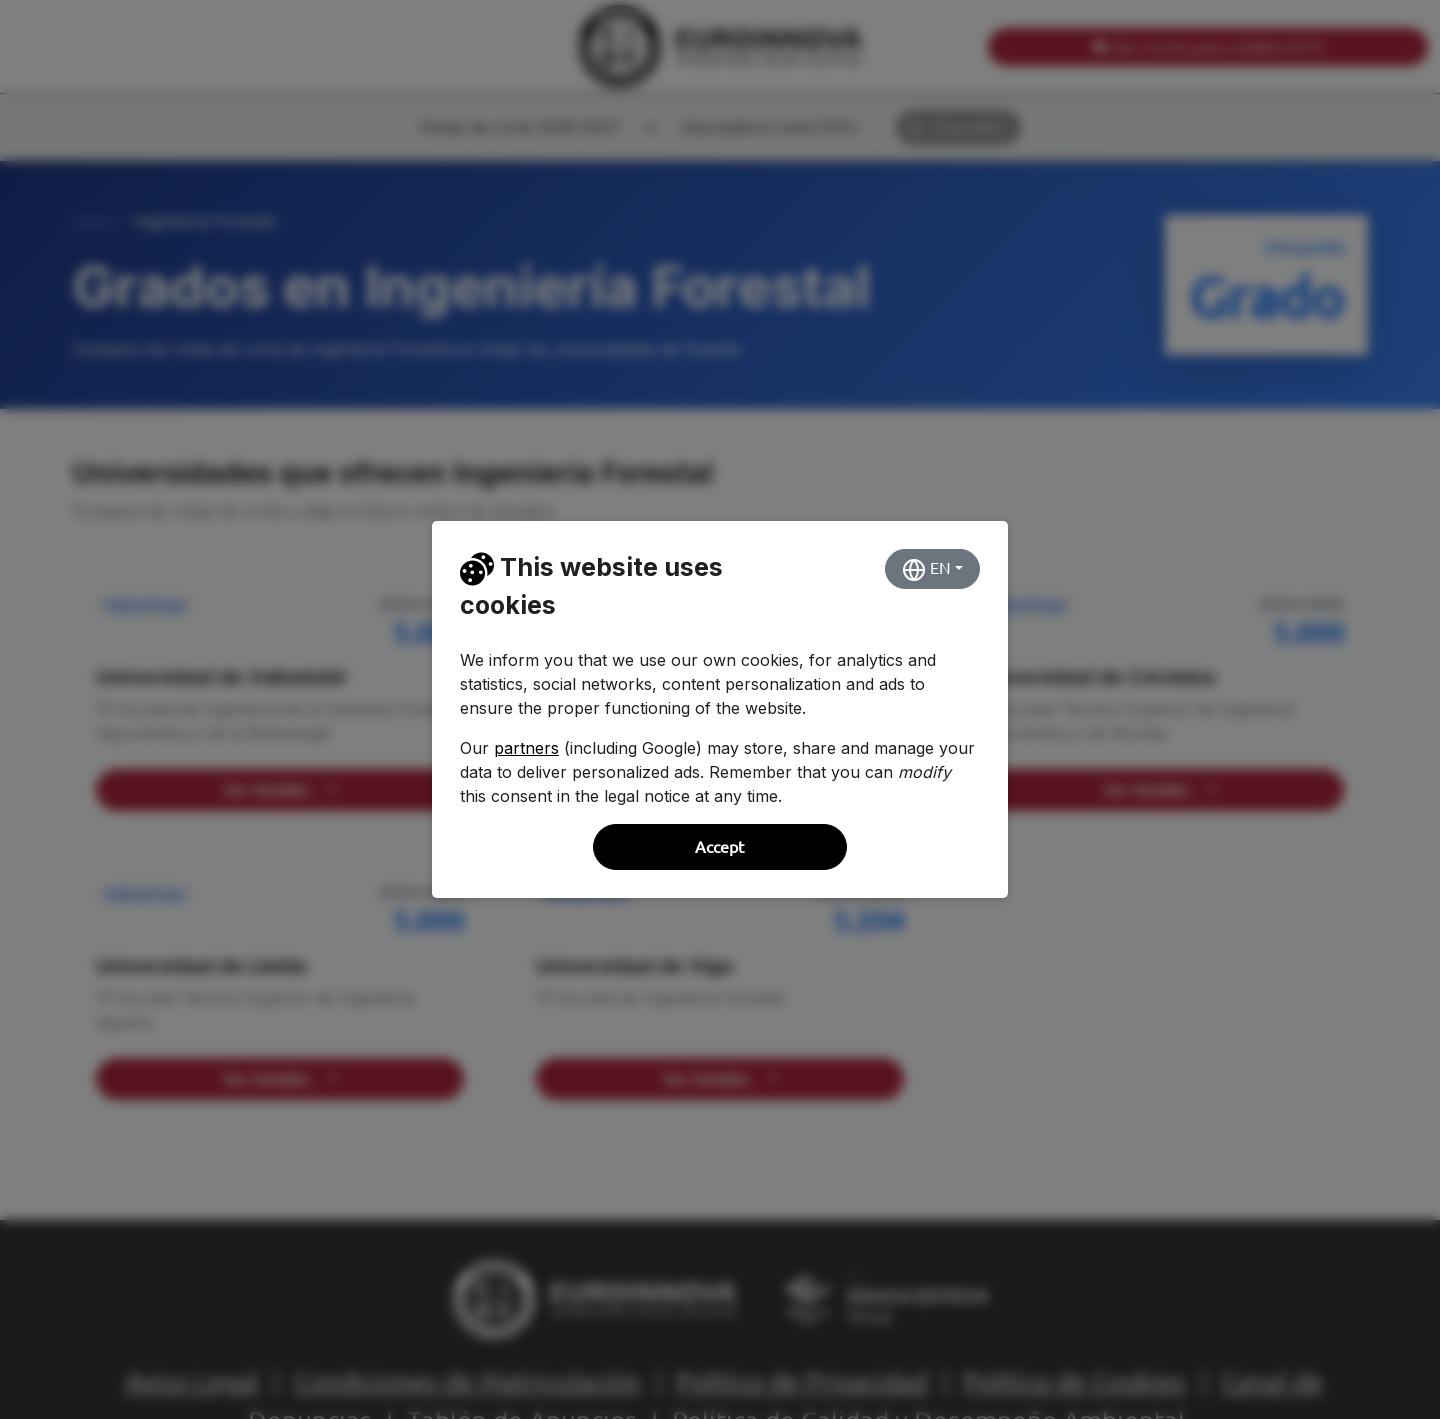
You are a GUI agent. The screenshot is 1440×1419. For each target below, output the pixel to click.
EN (926, 570)
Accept (719, 847)
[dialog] (720, 709)
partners (526, 748)
